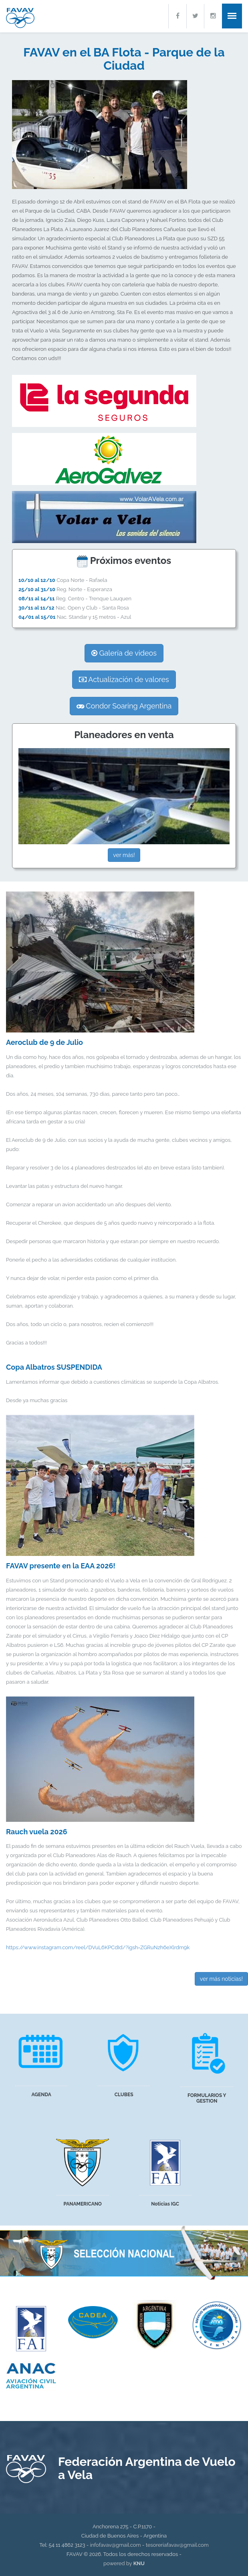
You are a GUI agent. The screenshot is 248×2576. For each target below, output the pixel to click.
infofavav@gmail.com (115, 2545)
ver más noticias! (221, 1979)
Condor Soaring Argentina (124, 706)
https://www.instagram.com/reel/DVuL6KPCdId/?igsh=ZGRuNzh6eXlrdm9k (98, 1947)
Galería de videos (124, 653)
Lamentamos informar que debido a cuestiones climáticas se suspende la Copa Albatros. (124, 1381)
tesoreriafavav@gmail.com (177, 2545)
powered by (124, 2563)
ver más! (124, 855)
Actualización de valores (124, 679)
